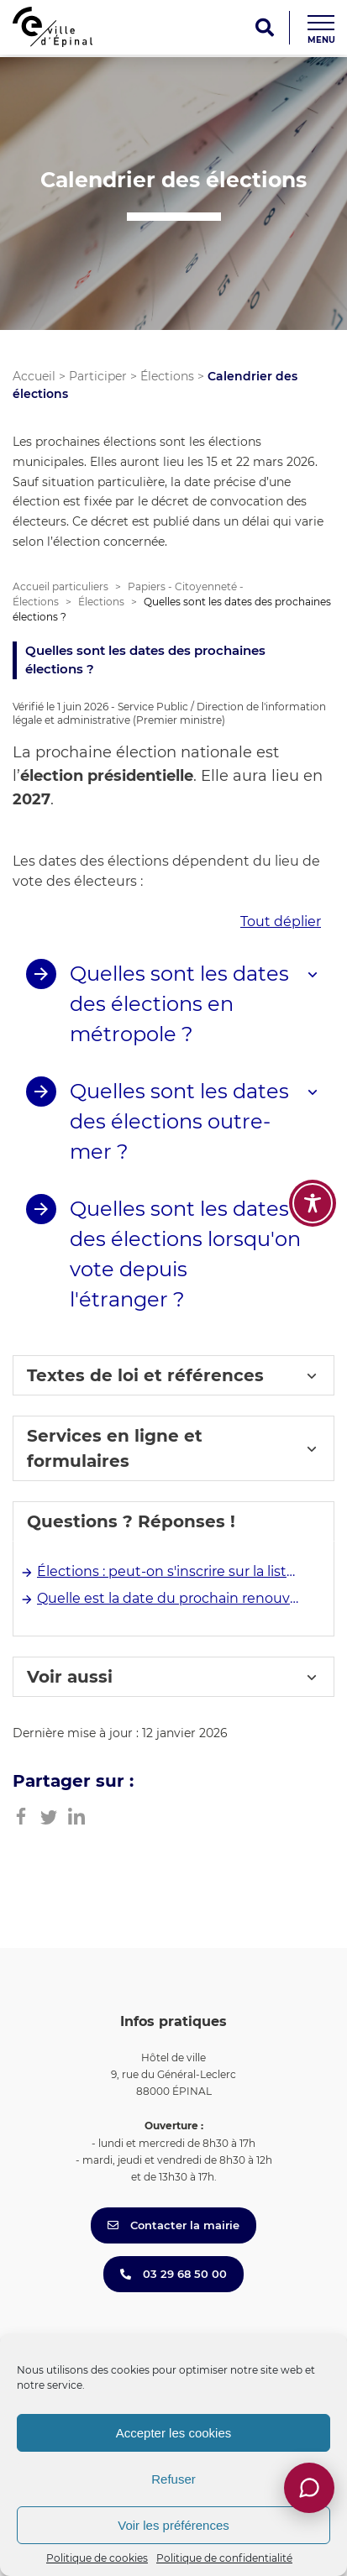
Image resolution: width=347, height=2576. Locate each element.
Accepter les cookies (174, 2433)
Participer (98, 376)
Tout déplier (280, 921)
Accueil (34, 376)
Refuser (173, 2479)
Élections (167, 376)
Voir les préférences (173, 2525)
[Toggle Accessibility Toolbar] (312, 1203)
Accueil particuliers (60, 586)
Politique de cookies (97, 2558)
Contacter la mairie (173, 2225)
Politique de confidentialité (224, 2558)
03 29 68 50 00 (173, 2273)
